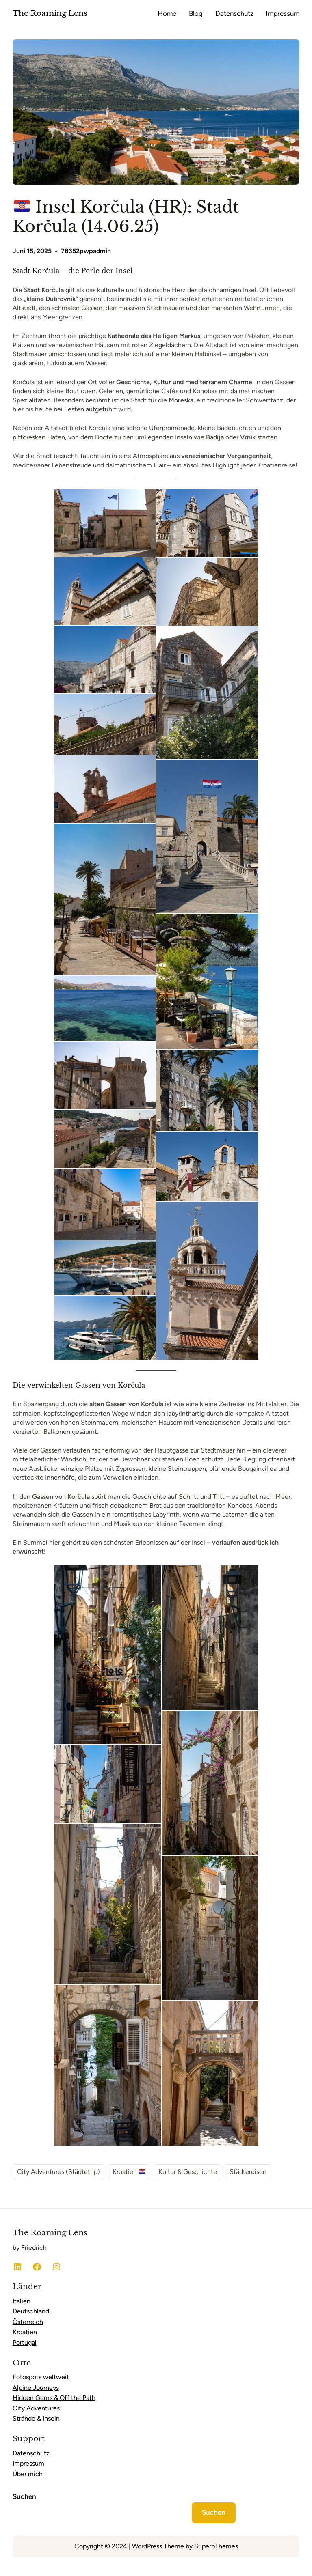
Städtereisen (248, 2172)
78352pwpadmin (86, 251)
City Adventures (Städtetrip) (58, 2172)
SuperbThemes (216, 2546)
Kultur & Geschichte (187, 2172)
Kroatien (129, 2172)
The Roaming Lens (50, 13)
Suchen (24, 2496)
